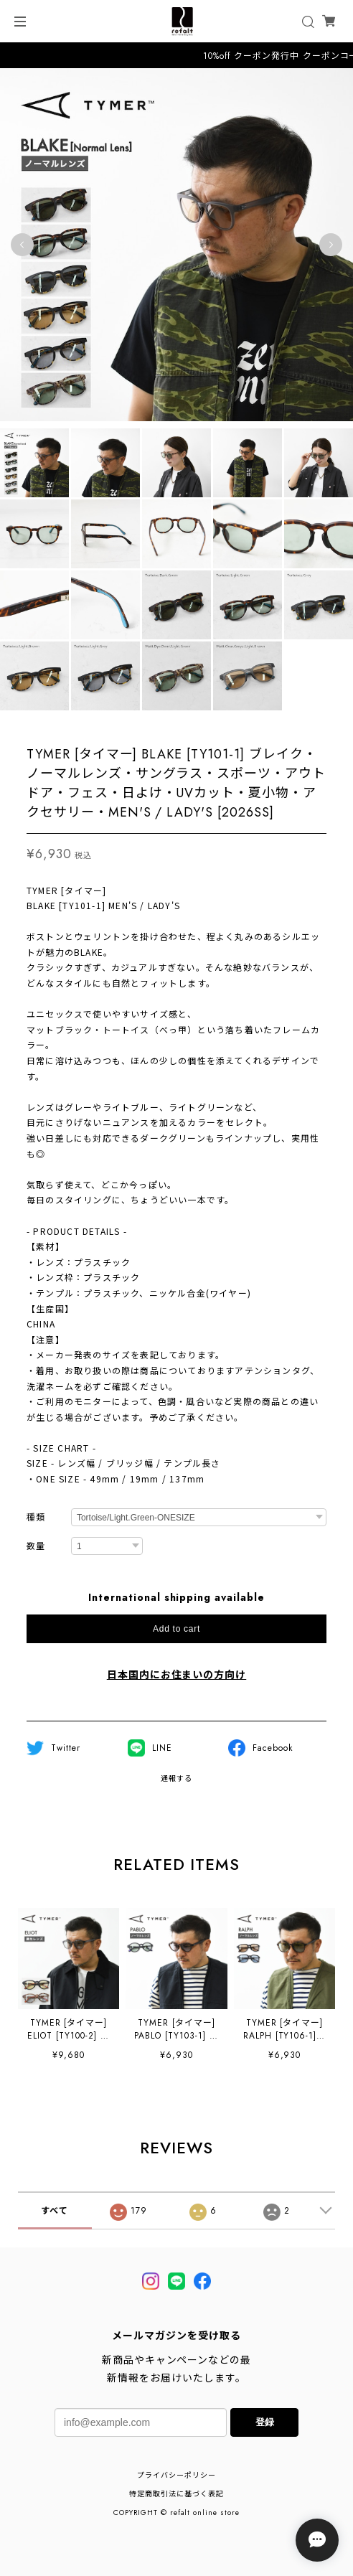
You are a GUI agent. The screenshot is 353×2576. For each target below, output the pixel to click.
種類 (36, 1518)
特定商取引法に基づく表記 (176, 2493)
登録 (264, 2422)
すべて (54, 2210)
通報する (176, 1778)
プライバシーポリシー (176, 2475)
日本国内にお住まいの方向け (176, 1674)
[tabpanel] (176, 244)
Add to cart (176, 1629)
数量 (36, 1547)
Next (330, 244)
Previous (22, 244)
